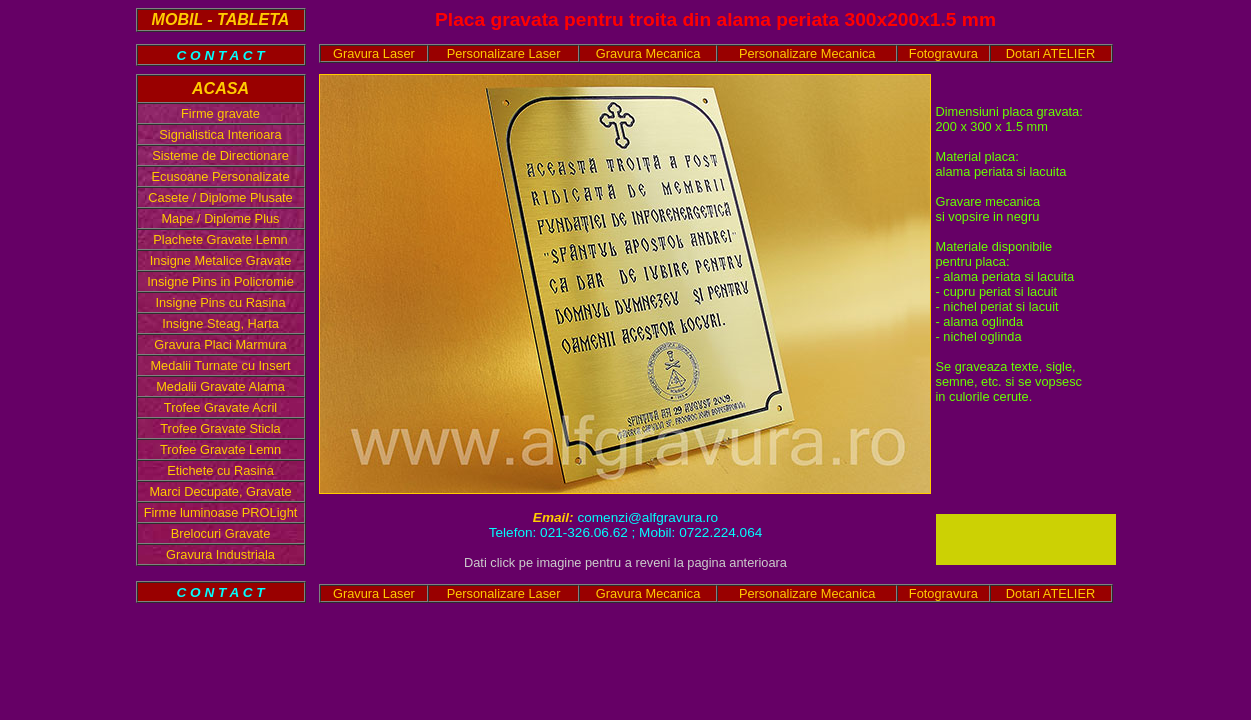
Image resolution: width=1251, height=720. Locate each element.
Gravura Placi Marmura (220, 344)
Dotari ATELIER (1050, 53)
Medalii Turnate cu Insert (220, 365)
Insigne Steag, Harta (220, 323)
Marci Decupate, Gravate (220, 491)
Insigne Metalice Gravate (221, 260)
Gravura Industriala (220, 554)
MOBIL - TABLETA (221, 19)
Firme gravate (220, 113)
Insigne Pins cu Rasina (220, 302)
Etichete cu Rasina (220, 470)
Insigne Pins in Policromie (220, 281)
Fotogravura (943, 53)
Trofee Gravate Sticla (220, 428)
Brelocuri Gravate (221, 533)
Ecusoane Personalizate (220, 176)
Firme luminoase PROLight (221, 512)
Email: (555, 517)
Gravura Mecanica (648, 53)
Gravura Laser (374, 53)
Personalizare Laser (504, 53)
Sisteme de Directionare (220, 155)
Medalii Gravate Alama (220, 386)
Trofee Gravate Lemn (220, 449)
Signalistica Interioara (220, 134)
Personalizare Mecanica (807, 53)
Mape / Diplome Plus (220, 218)
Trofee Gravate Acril (220, 407)
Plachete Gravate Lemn (220, 239)
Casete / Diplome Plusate (220, 197)
